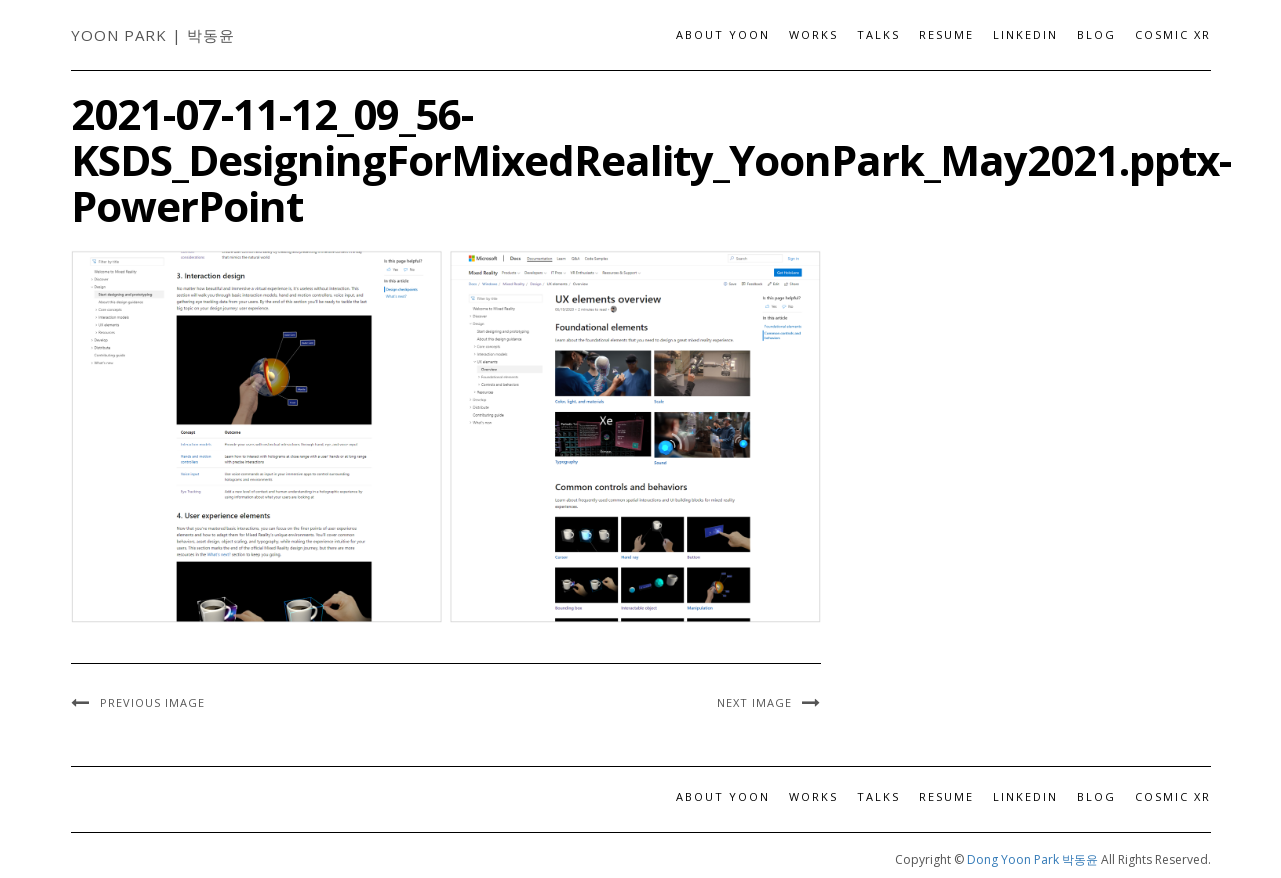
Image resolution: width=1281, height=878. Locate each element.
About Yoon (723, 34)
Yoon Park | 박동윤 (153, 35)
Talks (878, 34)
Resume (946, 34)
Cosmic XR (1173, 34)
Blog (1096, 34)
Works (813, 34)
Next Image (754, 702)
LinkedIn (1025, 34)
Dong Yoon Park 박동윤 (1032, 859)
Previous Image (152, 702)
